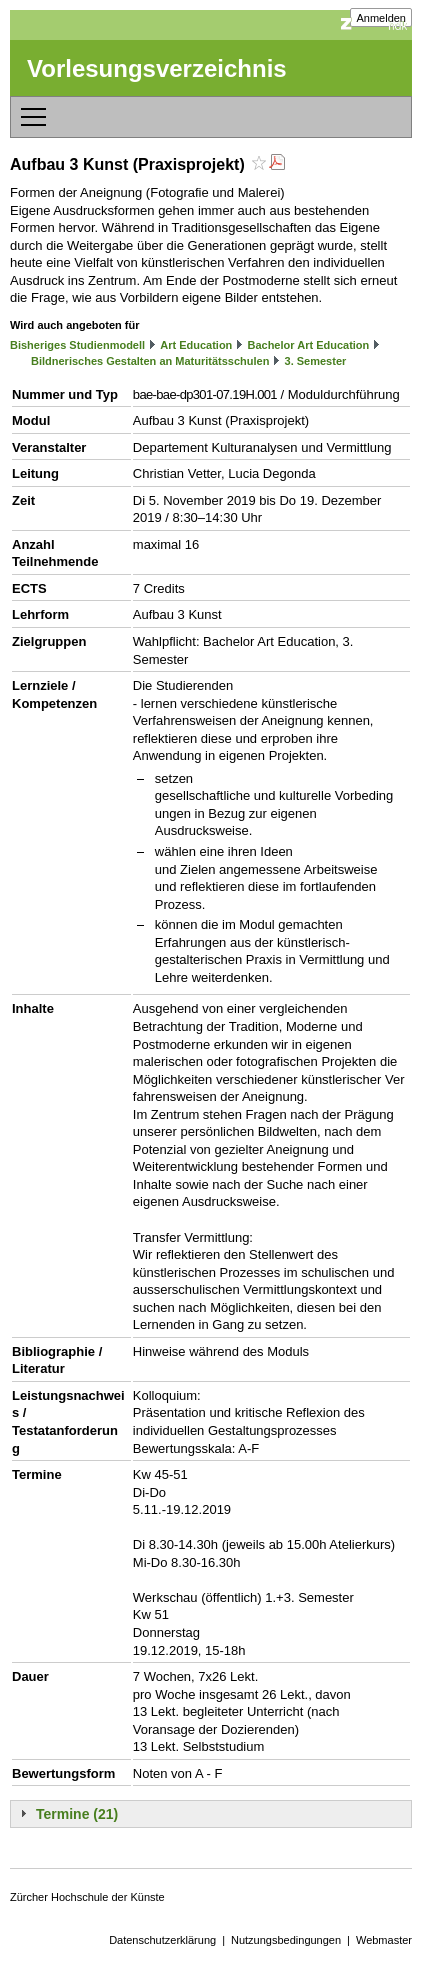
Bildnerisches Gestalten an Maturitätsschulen (150, 361)
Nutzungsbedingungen (286, 1940)
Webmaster (384, 1940)
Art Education (196, 345)
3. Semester (316, 361)
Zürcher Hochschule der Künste (87, 1897)
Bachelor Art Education (308, 345)
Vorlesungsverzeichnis (157, 68)
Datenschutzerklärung (162, 1940)
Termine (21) (77, 1814)
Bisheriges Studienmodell (77, 345)
